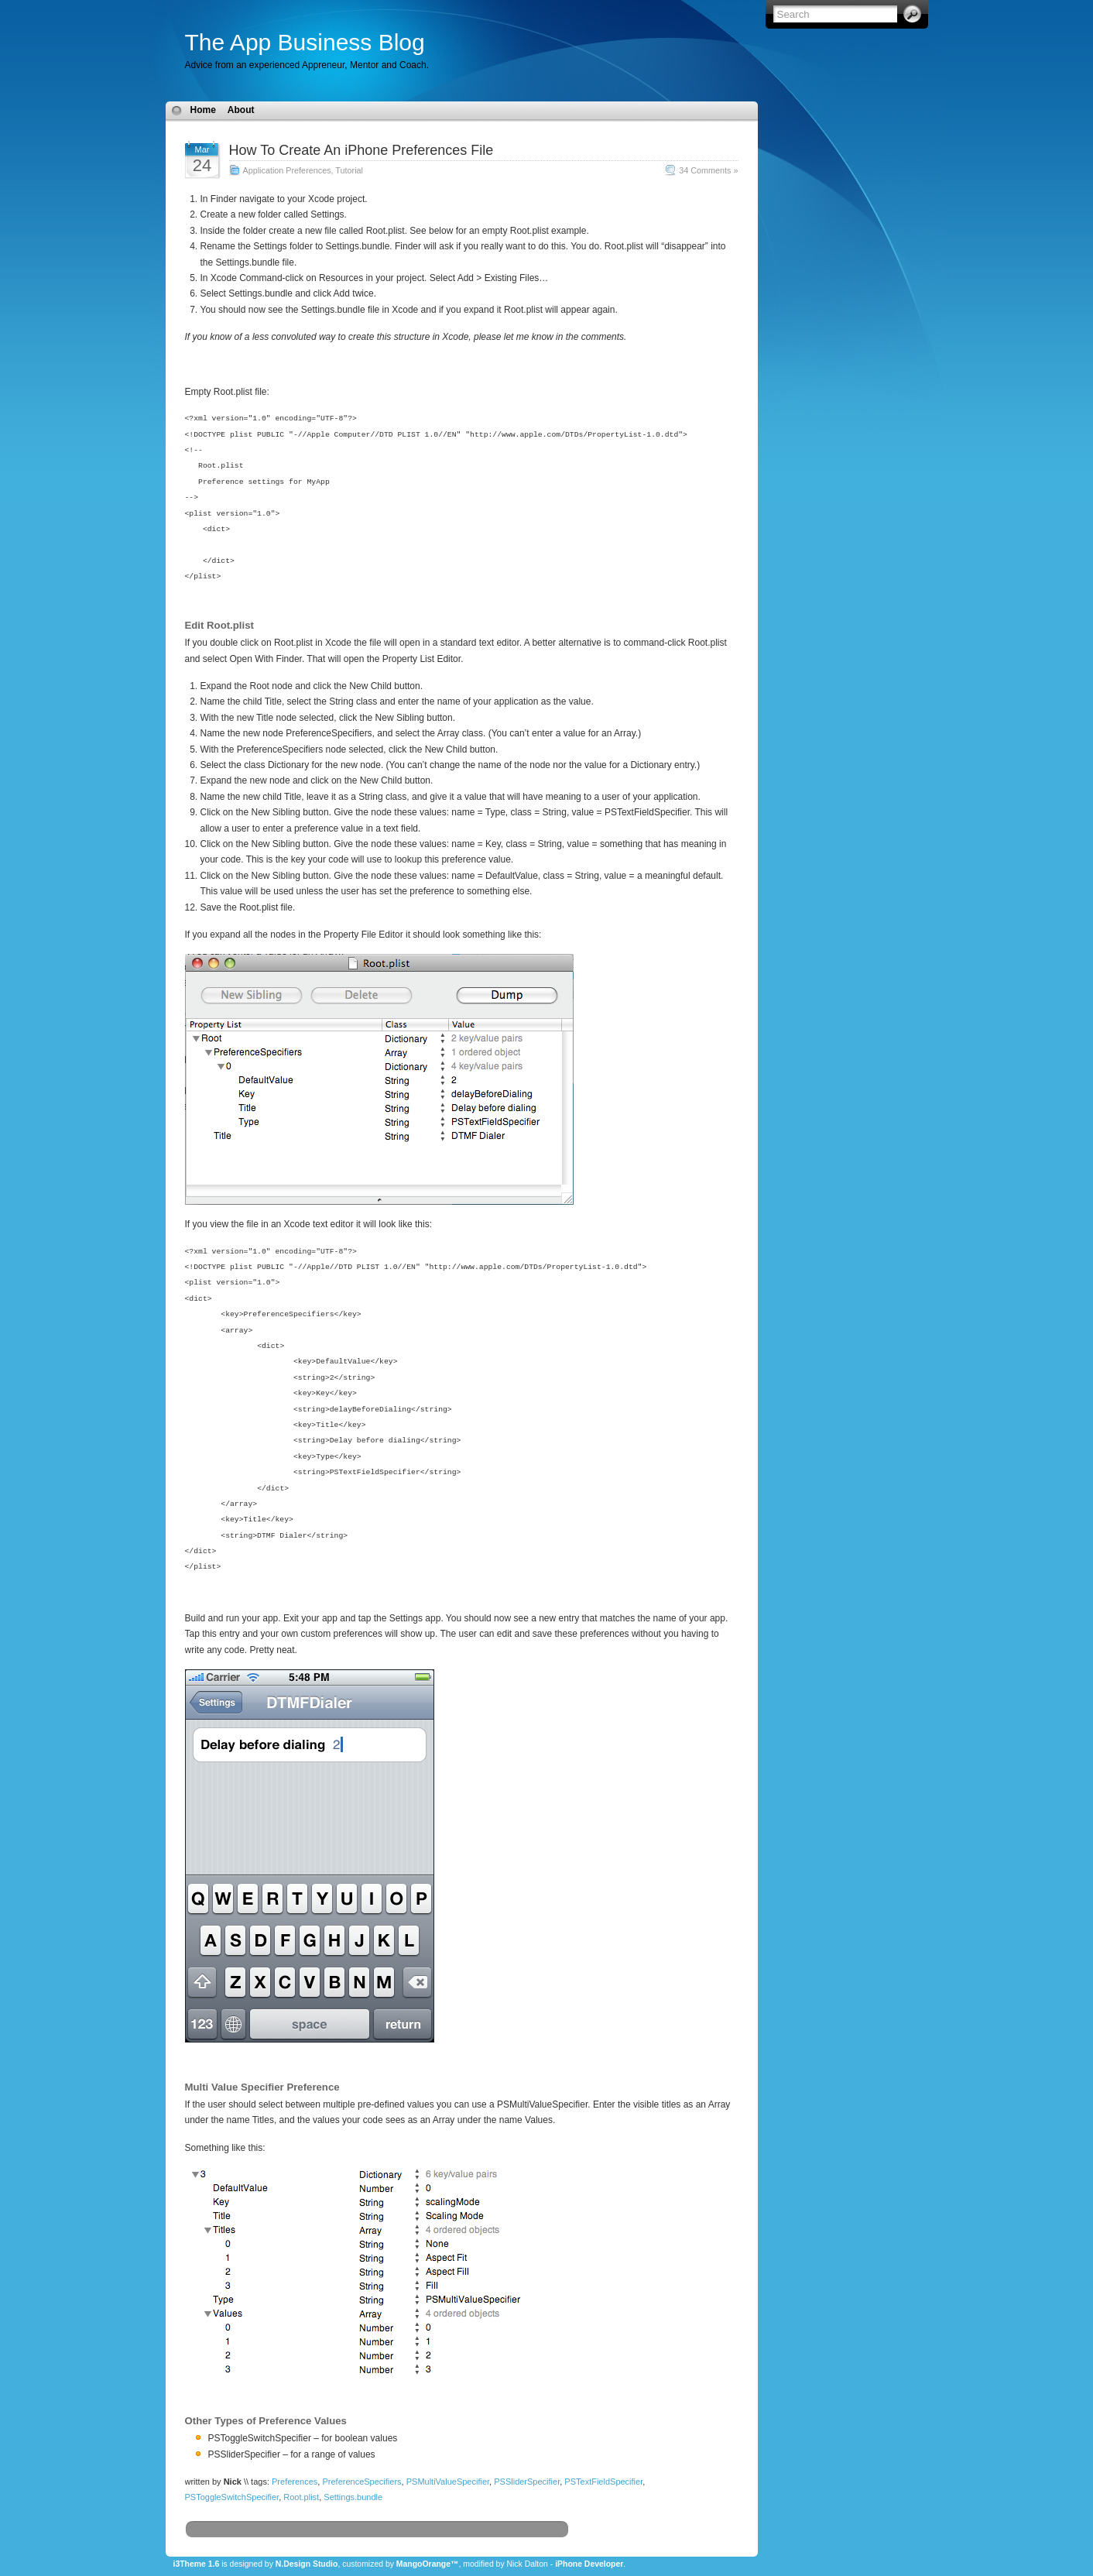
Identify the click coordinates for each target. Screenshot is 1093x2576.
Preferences (294, 2481)
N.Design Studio (307, 2564)
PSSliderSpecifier (527, 2481)
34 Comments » (708, 170)
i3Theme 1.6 (196, 2564)
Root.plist (301, 2497)
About (241, 110)
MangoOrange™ (427, 2564)
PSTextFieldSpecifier (603, 2481)
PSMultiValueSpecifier (447, 2481)
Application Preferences (287, 170)
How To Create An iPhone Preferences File (361, 150)
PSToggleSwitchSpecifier (232, 2497)
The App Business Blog (305, 42)
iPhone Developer (589, 2564)
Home (203, 110)
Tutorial (349, 170)
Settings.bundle (353, 2497)
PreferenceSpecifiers (361, 2481)
